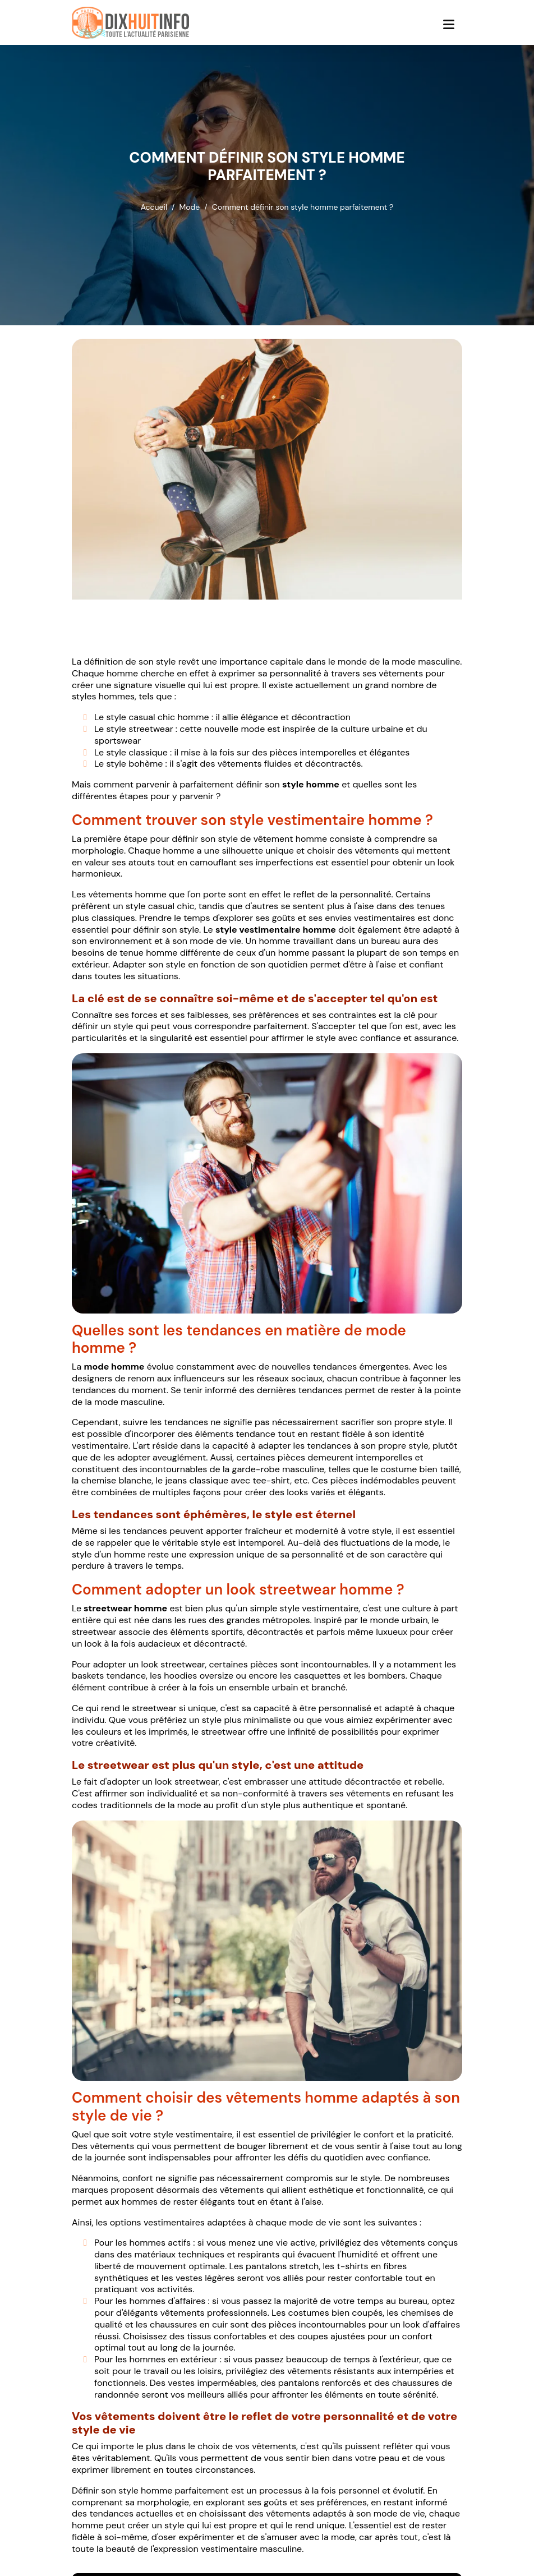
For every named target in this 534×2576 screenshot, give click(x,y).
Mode (189, 207)
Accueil (154, 207)
